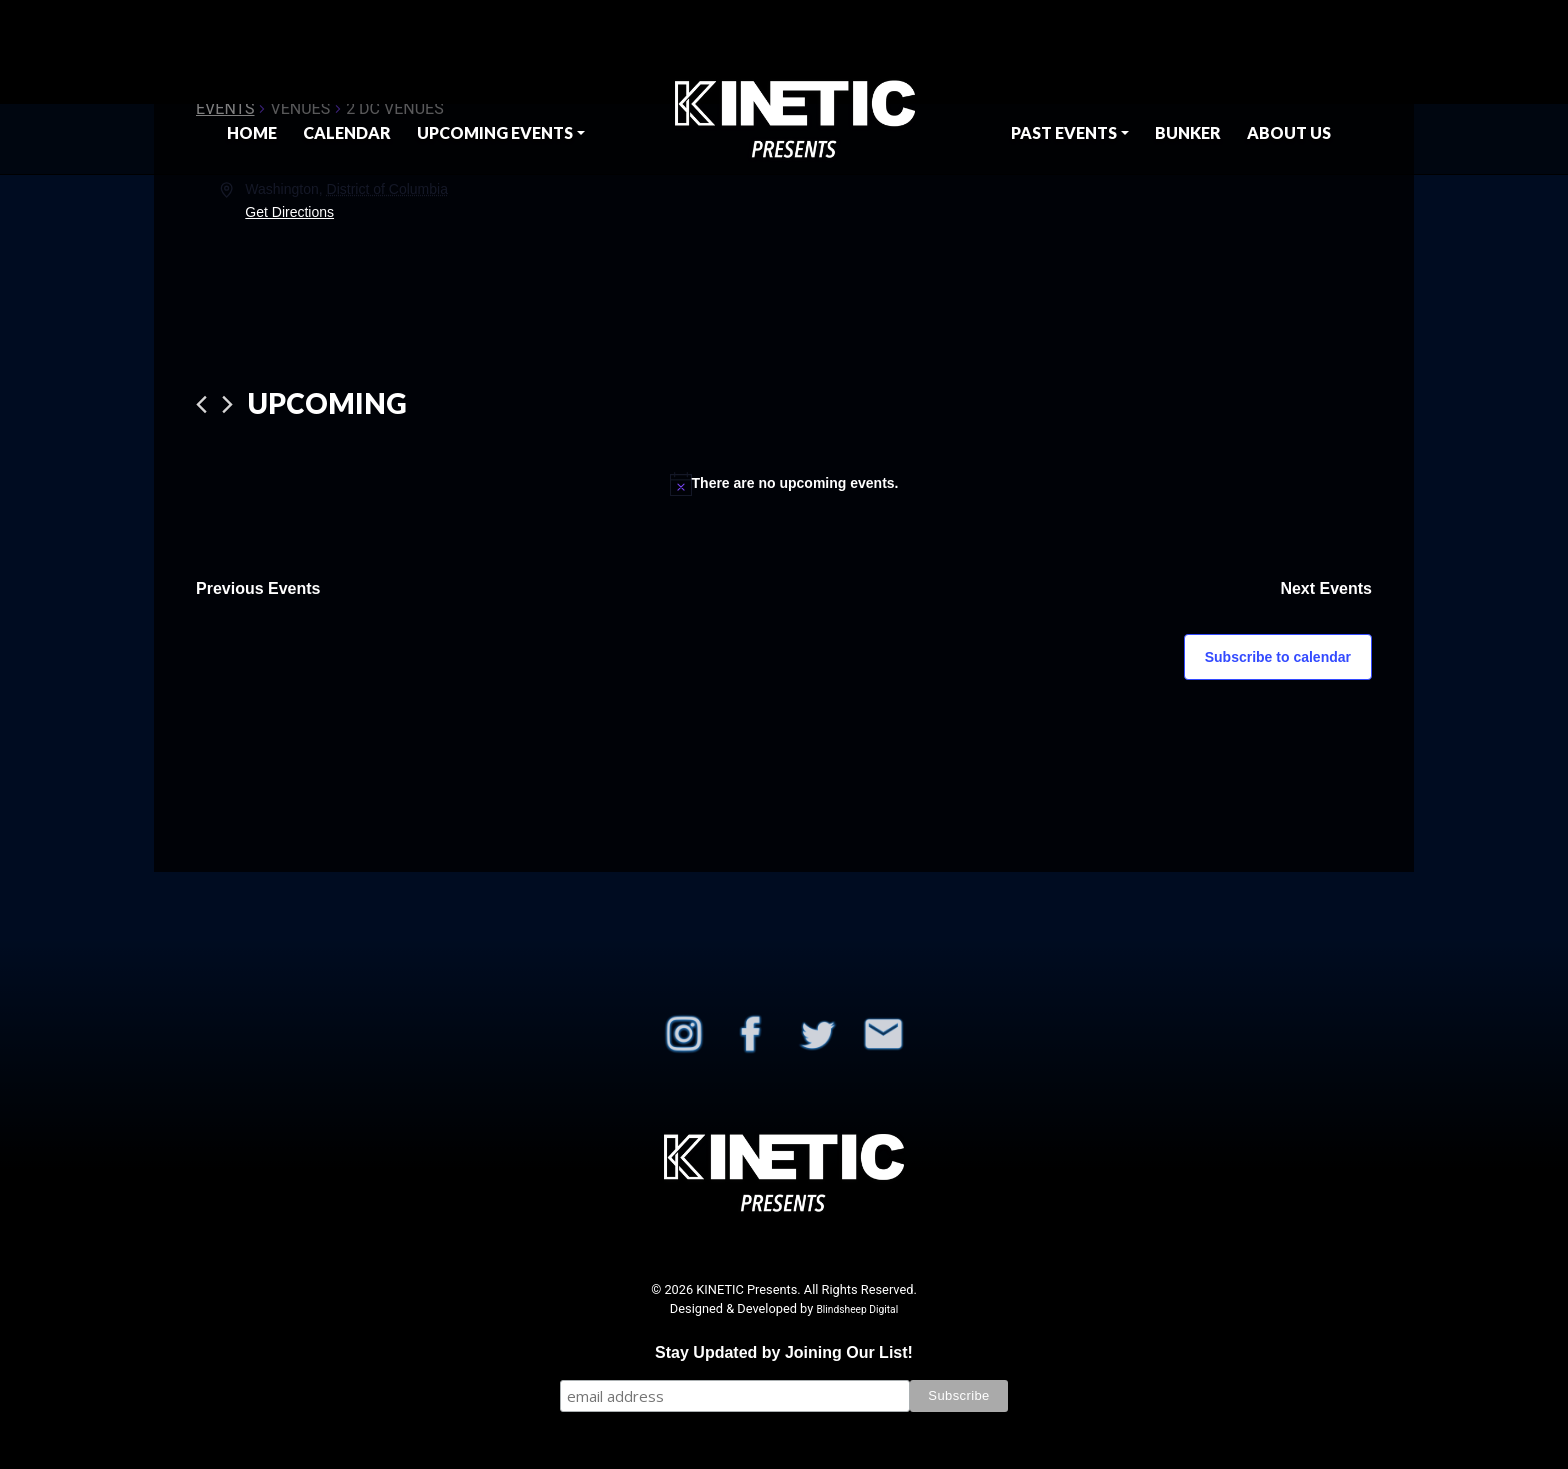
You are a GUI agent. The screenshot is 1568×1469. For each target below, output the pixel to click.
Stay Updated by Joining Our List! (784, 1352)
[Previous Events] (201, 404)
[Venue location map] (1076, 253)
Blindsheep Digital (857, 1309)
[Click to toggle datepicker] (327, 404)
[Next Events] (227, 404)
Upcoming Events (495, 132)
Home (252, 132)
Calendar (347, 132)
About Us (1289, 132)
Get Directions (289, 212)
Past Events (1064, 132)
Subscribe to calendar (1278, 657)
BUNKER (1188, 132)
